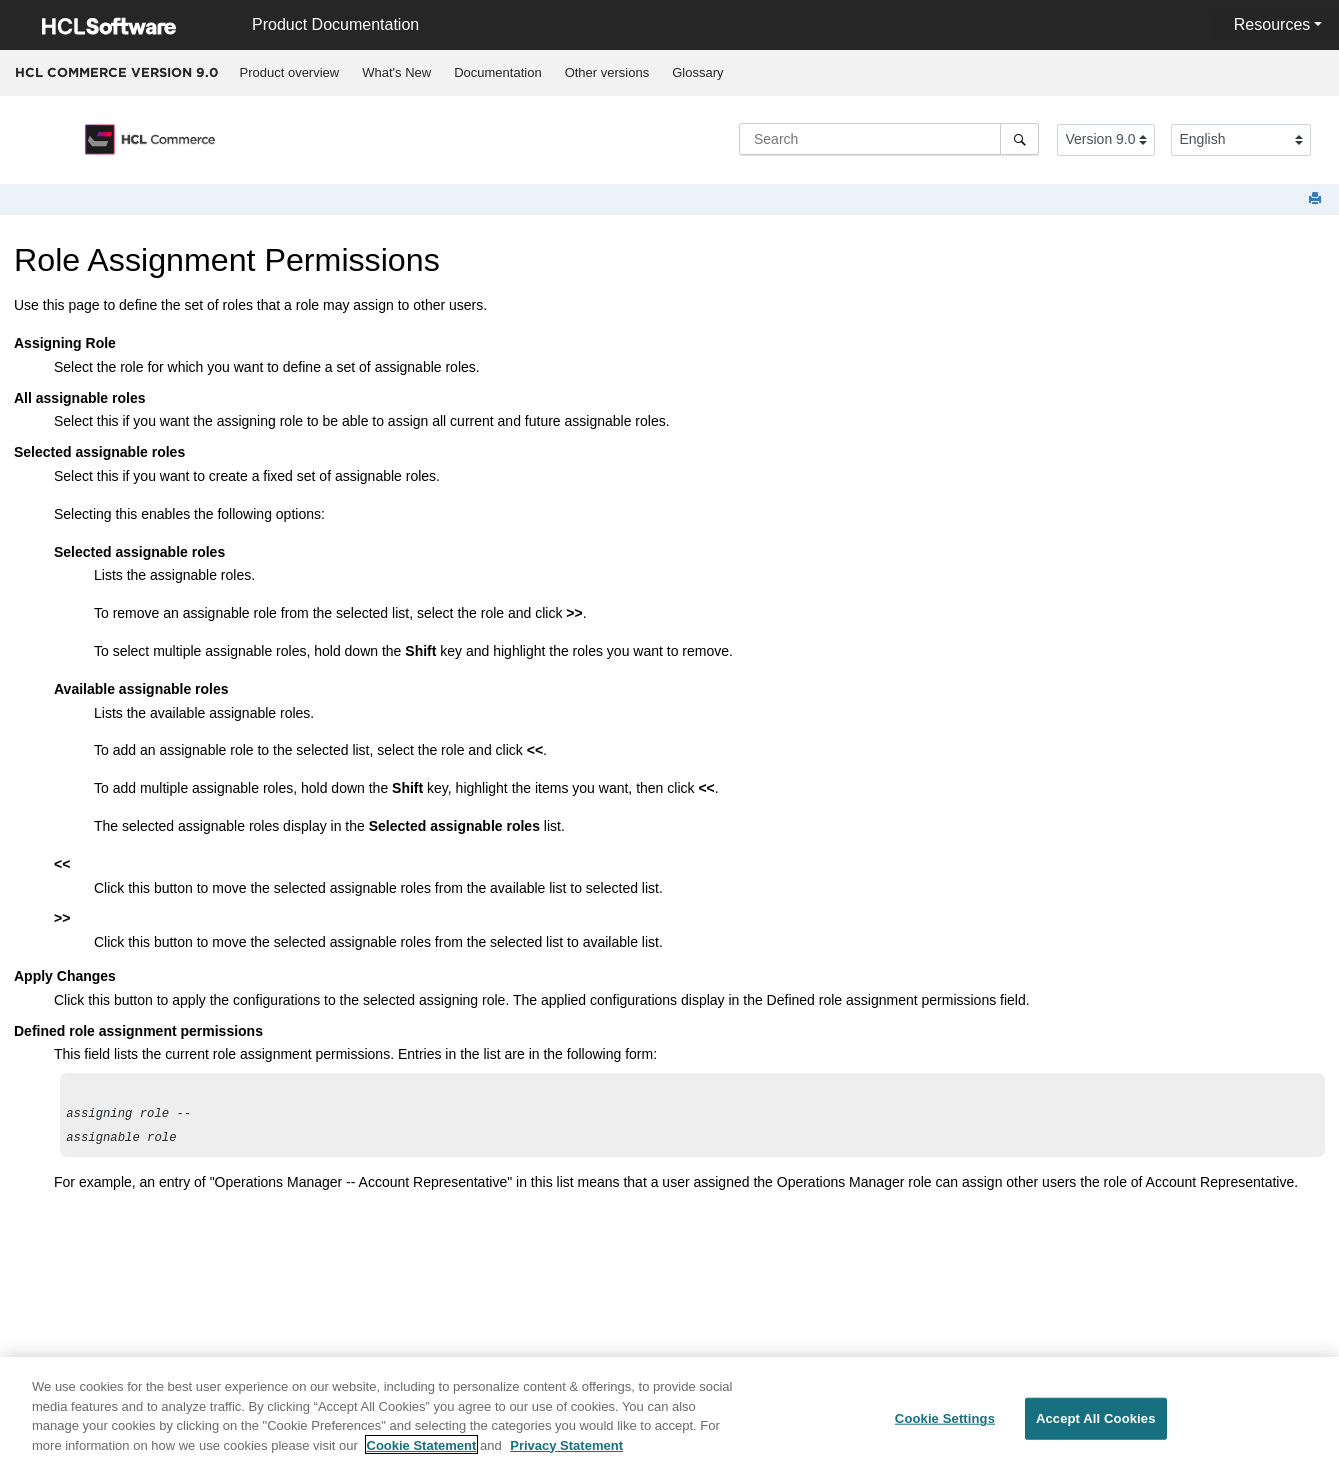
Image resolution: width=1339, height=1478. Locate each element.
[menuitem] (289, 73)
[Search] (1019, 139)
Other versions (607, 72)
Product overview (290, 72)
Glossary (697, 72)
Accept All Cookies (1096, 1432)
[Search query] (889, 139)
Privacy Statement (566, 1459)
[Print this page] (1317, 199)
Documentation (497, 72)
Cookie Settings (945, 1432)
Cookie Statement (422, 1459)
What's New (396, 72)
